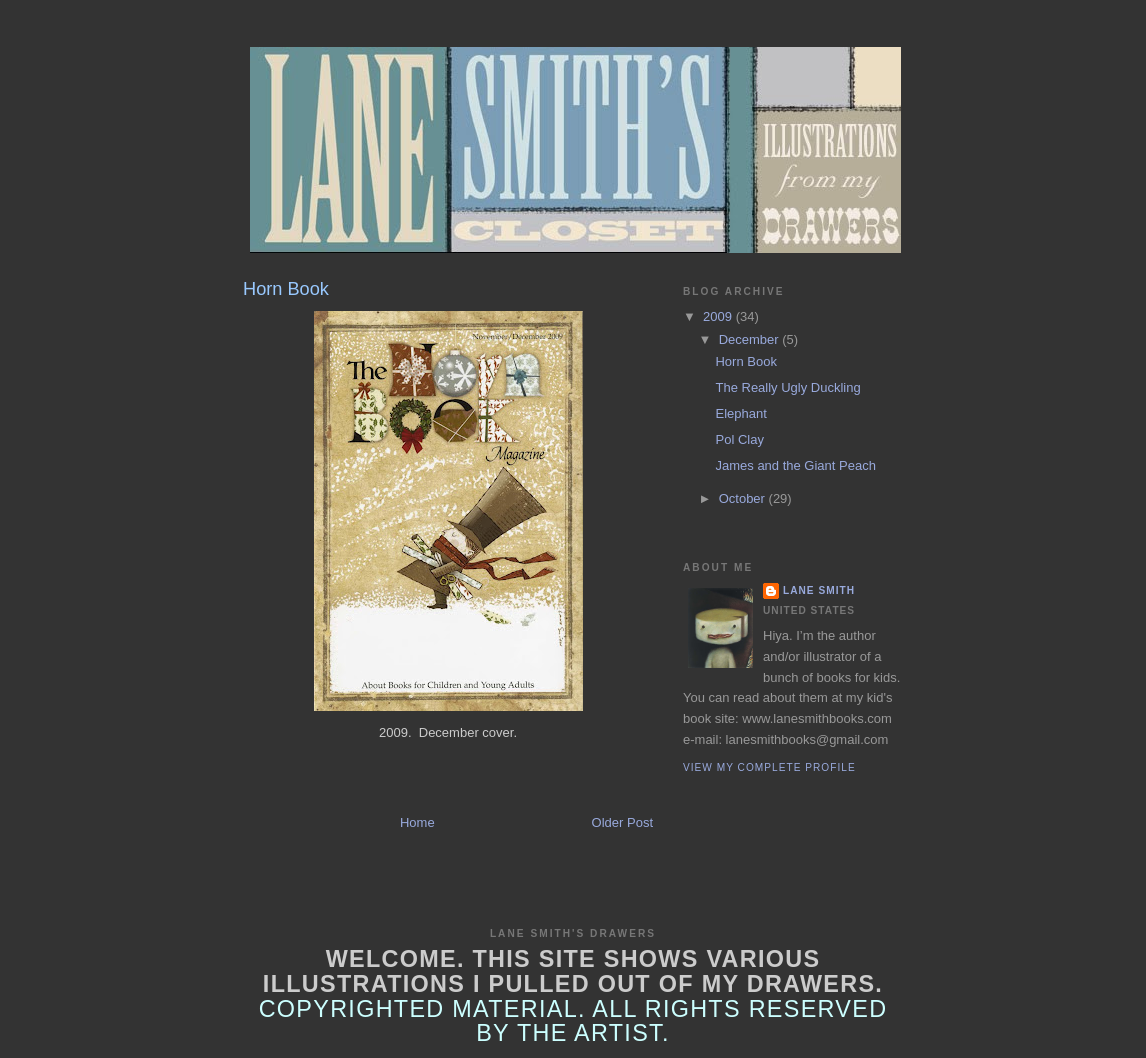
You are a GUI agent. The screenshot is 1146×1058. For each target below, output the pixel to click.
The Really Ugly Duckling (787, 387)
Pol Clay (739, 439)
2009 (719, 316)
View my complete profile (769, 767)
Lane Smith (819, 590)
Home (417, 822)
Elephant (740, 413)
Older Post (622, 822)
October (744, 498)
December (751, 339)
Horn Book (745, 361)
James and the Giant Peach (795, 465)
